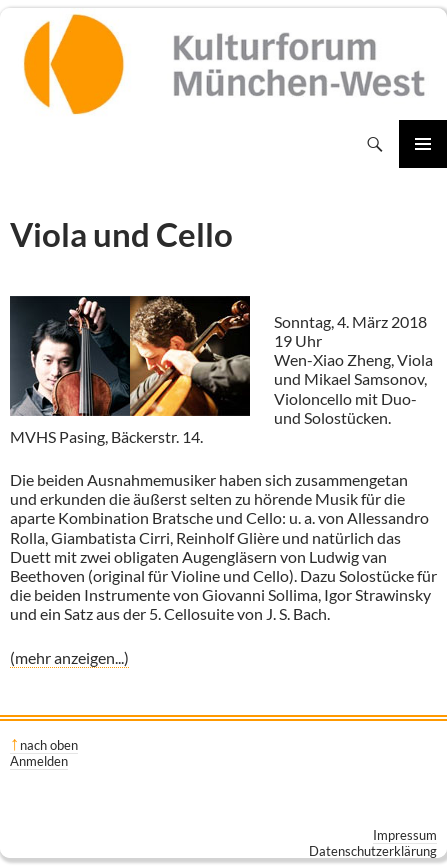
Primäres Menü (423, 144)
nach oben (49, 745)
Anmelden (39, 761)
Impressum (405, 835)
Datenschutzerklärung (373, 851)
